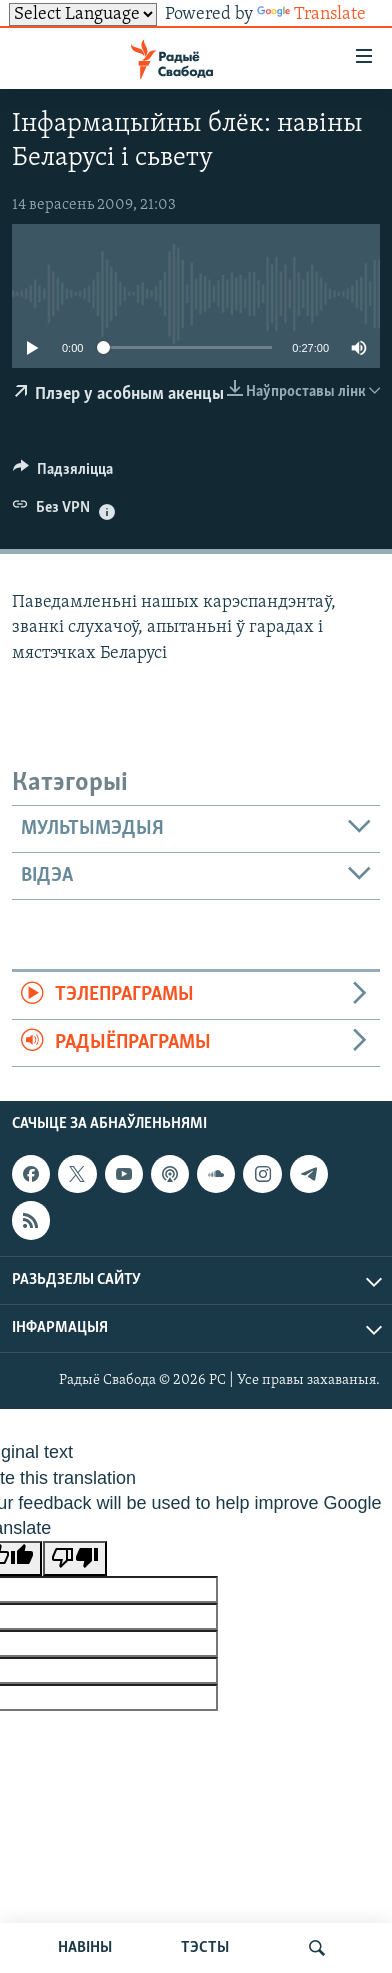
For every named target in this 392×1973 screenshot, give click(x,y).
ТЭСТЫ (205, 1948)
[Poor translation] (75, 1558)
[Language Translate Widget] (83, 14)
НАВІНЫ (85, 1948)
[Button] (63, 474)
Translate (311, 14)
